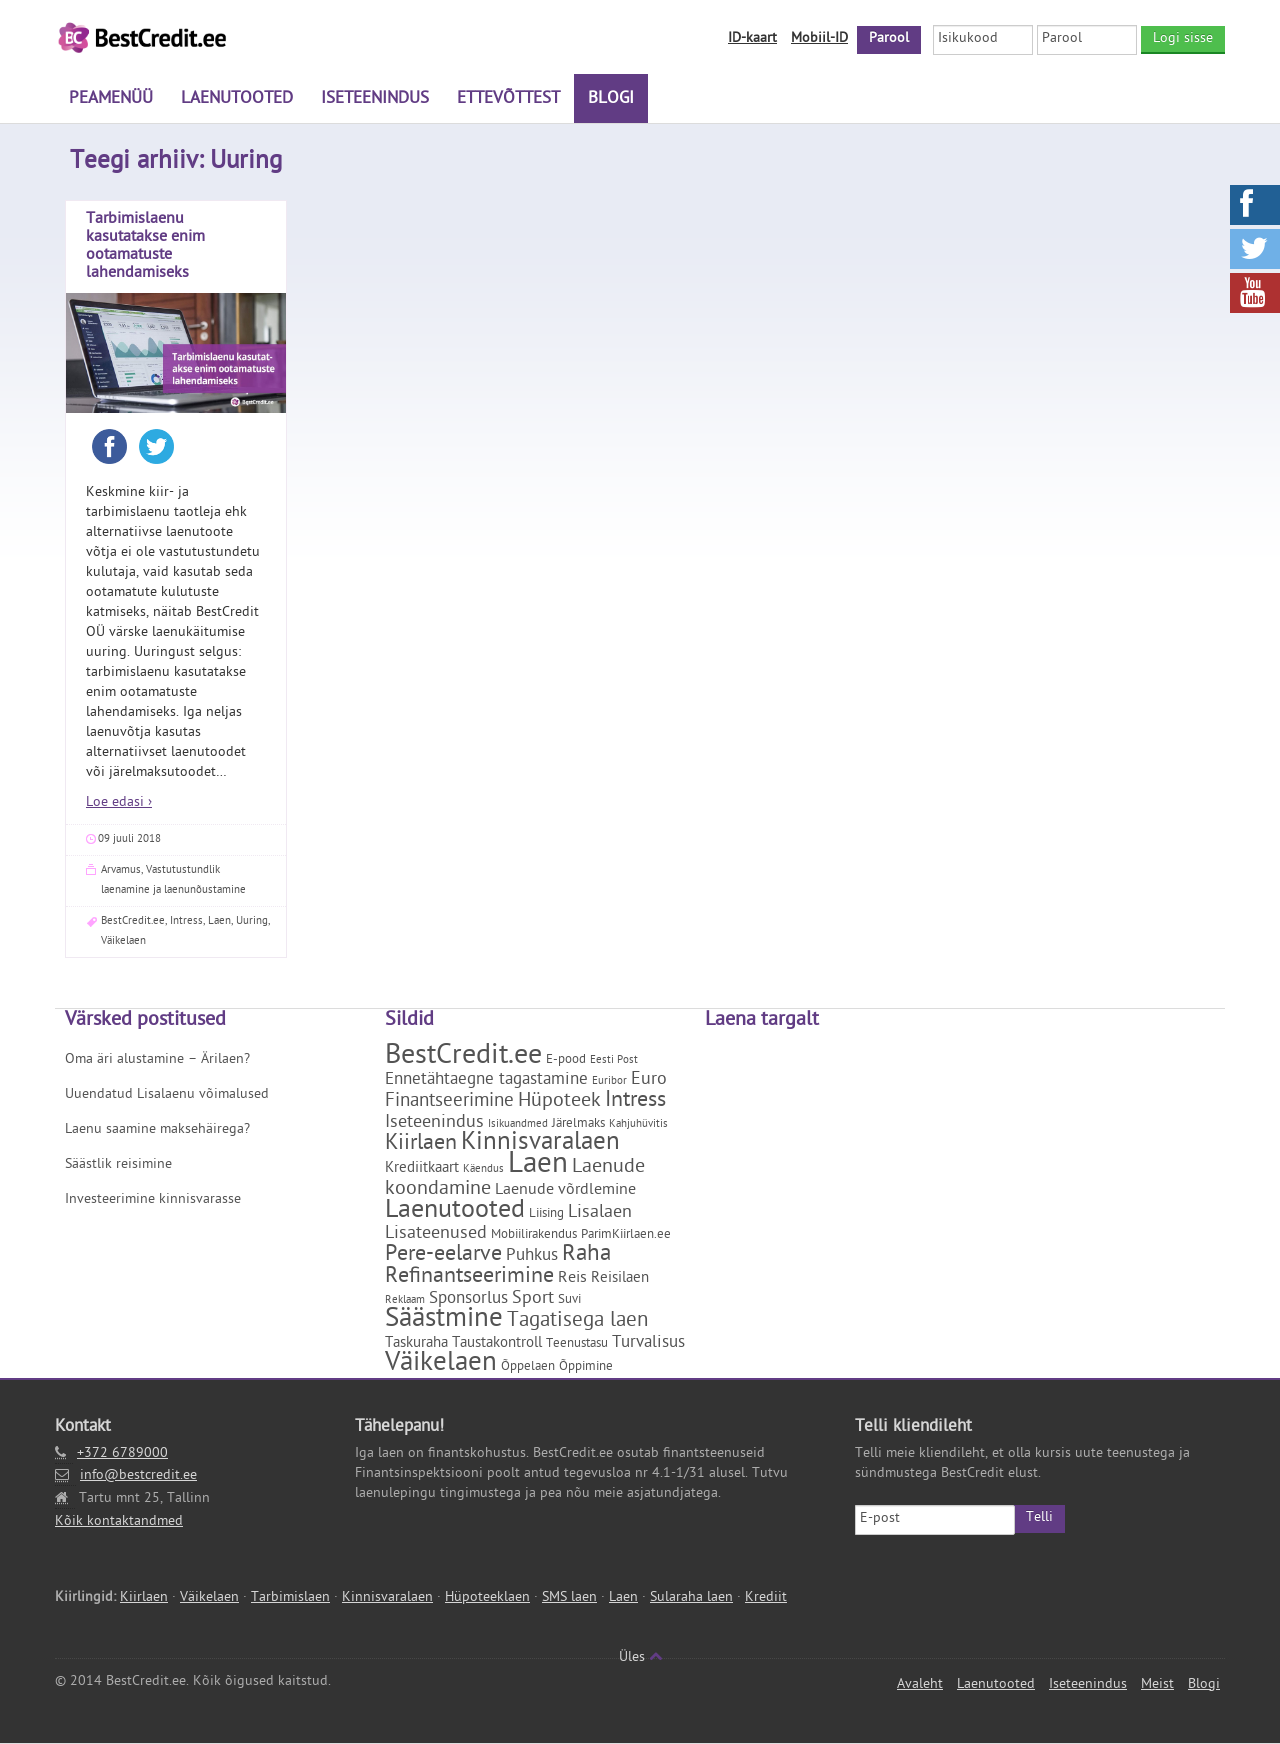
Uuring (252, 921)
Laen (219, 921)
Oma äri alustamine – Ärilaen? (157, 1060)
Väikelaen (123, 941)
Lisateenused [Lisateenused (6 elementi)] (436, 1234)
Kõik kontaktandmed (119, 1522)
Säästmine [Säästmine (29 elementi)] (444, 1321)
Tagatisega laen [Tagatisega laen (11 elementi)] (577, 1322)
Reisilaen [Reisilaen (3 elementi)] (620, 1279)
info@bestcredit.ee (138, 1476)
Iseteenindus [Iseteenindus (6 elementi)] (434, 1123)
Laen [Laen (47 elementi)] (538, 1166)
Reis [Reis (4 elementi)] (572, 1279)
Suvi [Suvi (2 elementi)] (569, 1300)
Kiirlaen (144, 1598)
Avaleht (920, 1685)
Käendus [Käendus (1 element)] (483, 1170)
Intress (186, 921)
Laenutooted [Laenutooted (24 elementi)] (455, 1212)
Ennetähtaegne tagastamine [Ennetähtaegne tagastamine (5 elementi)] (486, 1081)
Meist (1157, 1685)
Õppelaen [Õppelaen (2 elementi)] (528, 1367)
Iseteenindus (375, 100)
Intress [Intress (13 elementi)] (635, 1102)
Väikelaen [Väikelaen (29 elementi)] (441, 1365)
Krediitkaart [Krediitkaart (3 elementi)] (422, 1169)
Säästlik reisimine (118, 1165)
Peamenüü (111, 100)
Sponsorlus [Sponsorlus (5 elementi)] (468, 1300)
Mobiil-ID (819, 39)
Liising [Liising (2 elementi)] (546, 1214)
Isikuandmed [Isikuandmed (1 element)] (518, 1125)
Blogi (611, 100)
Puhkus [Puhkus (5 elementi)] (532, 1257)
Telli (1039, 1518)
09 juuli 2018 (129, 839)
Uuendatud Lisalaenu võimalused (167, 1095)
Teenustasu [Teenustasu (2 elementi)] (577, 1344)
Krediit (766, 1598)
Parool (889, 39)
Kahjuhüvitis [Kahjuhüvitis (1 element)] (638, 1125)
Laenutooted (237, 100)
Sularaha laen (691, 1598)
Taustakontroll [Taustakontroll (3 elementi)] (497, 1344)
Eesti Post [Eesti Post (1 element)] (614, 1061)
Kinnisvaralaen (387, 1598)
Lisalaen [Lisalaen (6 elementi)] (600, 1213)
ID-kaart (752, 39)
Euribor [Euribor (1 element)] (609, 1082)
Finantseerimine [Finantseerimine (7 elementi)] (449, 1102)
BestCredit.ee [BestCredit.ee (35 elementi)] (463, 1057)
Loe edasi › (119, 803)
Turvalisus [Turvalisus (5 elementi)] (648, 1344)
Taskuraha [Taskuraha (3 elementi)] (416, 1344)
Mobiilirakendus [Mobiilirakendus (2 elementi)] (534, 1235)
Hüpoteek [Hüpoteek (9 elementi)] (559, 1102)
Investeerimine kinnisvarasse (153, 1200)
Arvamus (121, 870)
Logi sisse (1183, 39)
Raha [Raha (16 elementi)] (586, 1255)
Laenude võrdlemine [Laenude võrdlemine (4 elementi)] (565, 1191)
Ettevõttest (508, 100)
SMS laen (569, 1598)
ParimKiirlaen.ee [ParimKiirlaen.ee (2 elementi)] (626, 1235)
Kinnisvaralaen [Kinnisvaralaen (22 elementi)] (540, 1144)
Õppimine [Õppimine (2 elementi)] (586, 1367)
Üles (640, 1658)
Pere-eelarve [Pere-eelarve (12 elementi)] (443, 1256)
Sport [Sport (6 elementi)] (533, 1299)
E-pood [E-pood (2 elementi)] (566, 1060)
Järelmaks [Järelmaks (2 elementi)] (578, 1124)
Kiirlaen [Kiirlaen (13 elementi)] (421, 1145)
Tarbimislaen (290, 1598)
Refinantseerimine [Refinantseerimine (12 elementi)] (469, 1278)
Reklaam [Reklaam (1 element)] (405, 1301)
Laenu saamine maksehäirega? (157, 1130)
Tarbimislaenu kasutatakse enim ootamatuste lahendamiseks (145, 247)
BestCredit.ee (133, 921)
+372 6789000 (122, 1454)
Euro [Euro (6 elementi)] (649, 1080)
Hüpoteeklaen (487, 1598)
